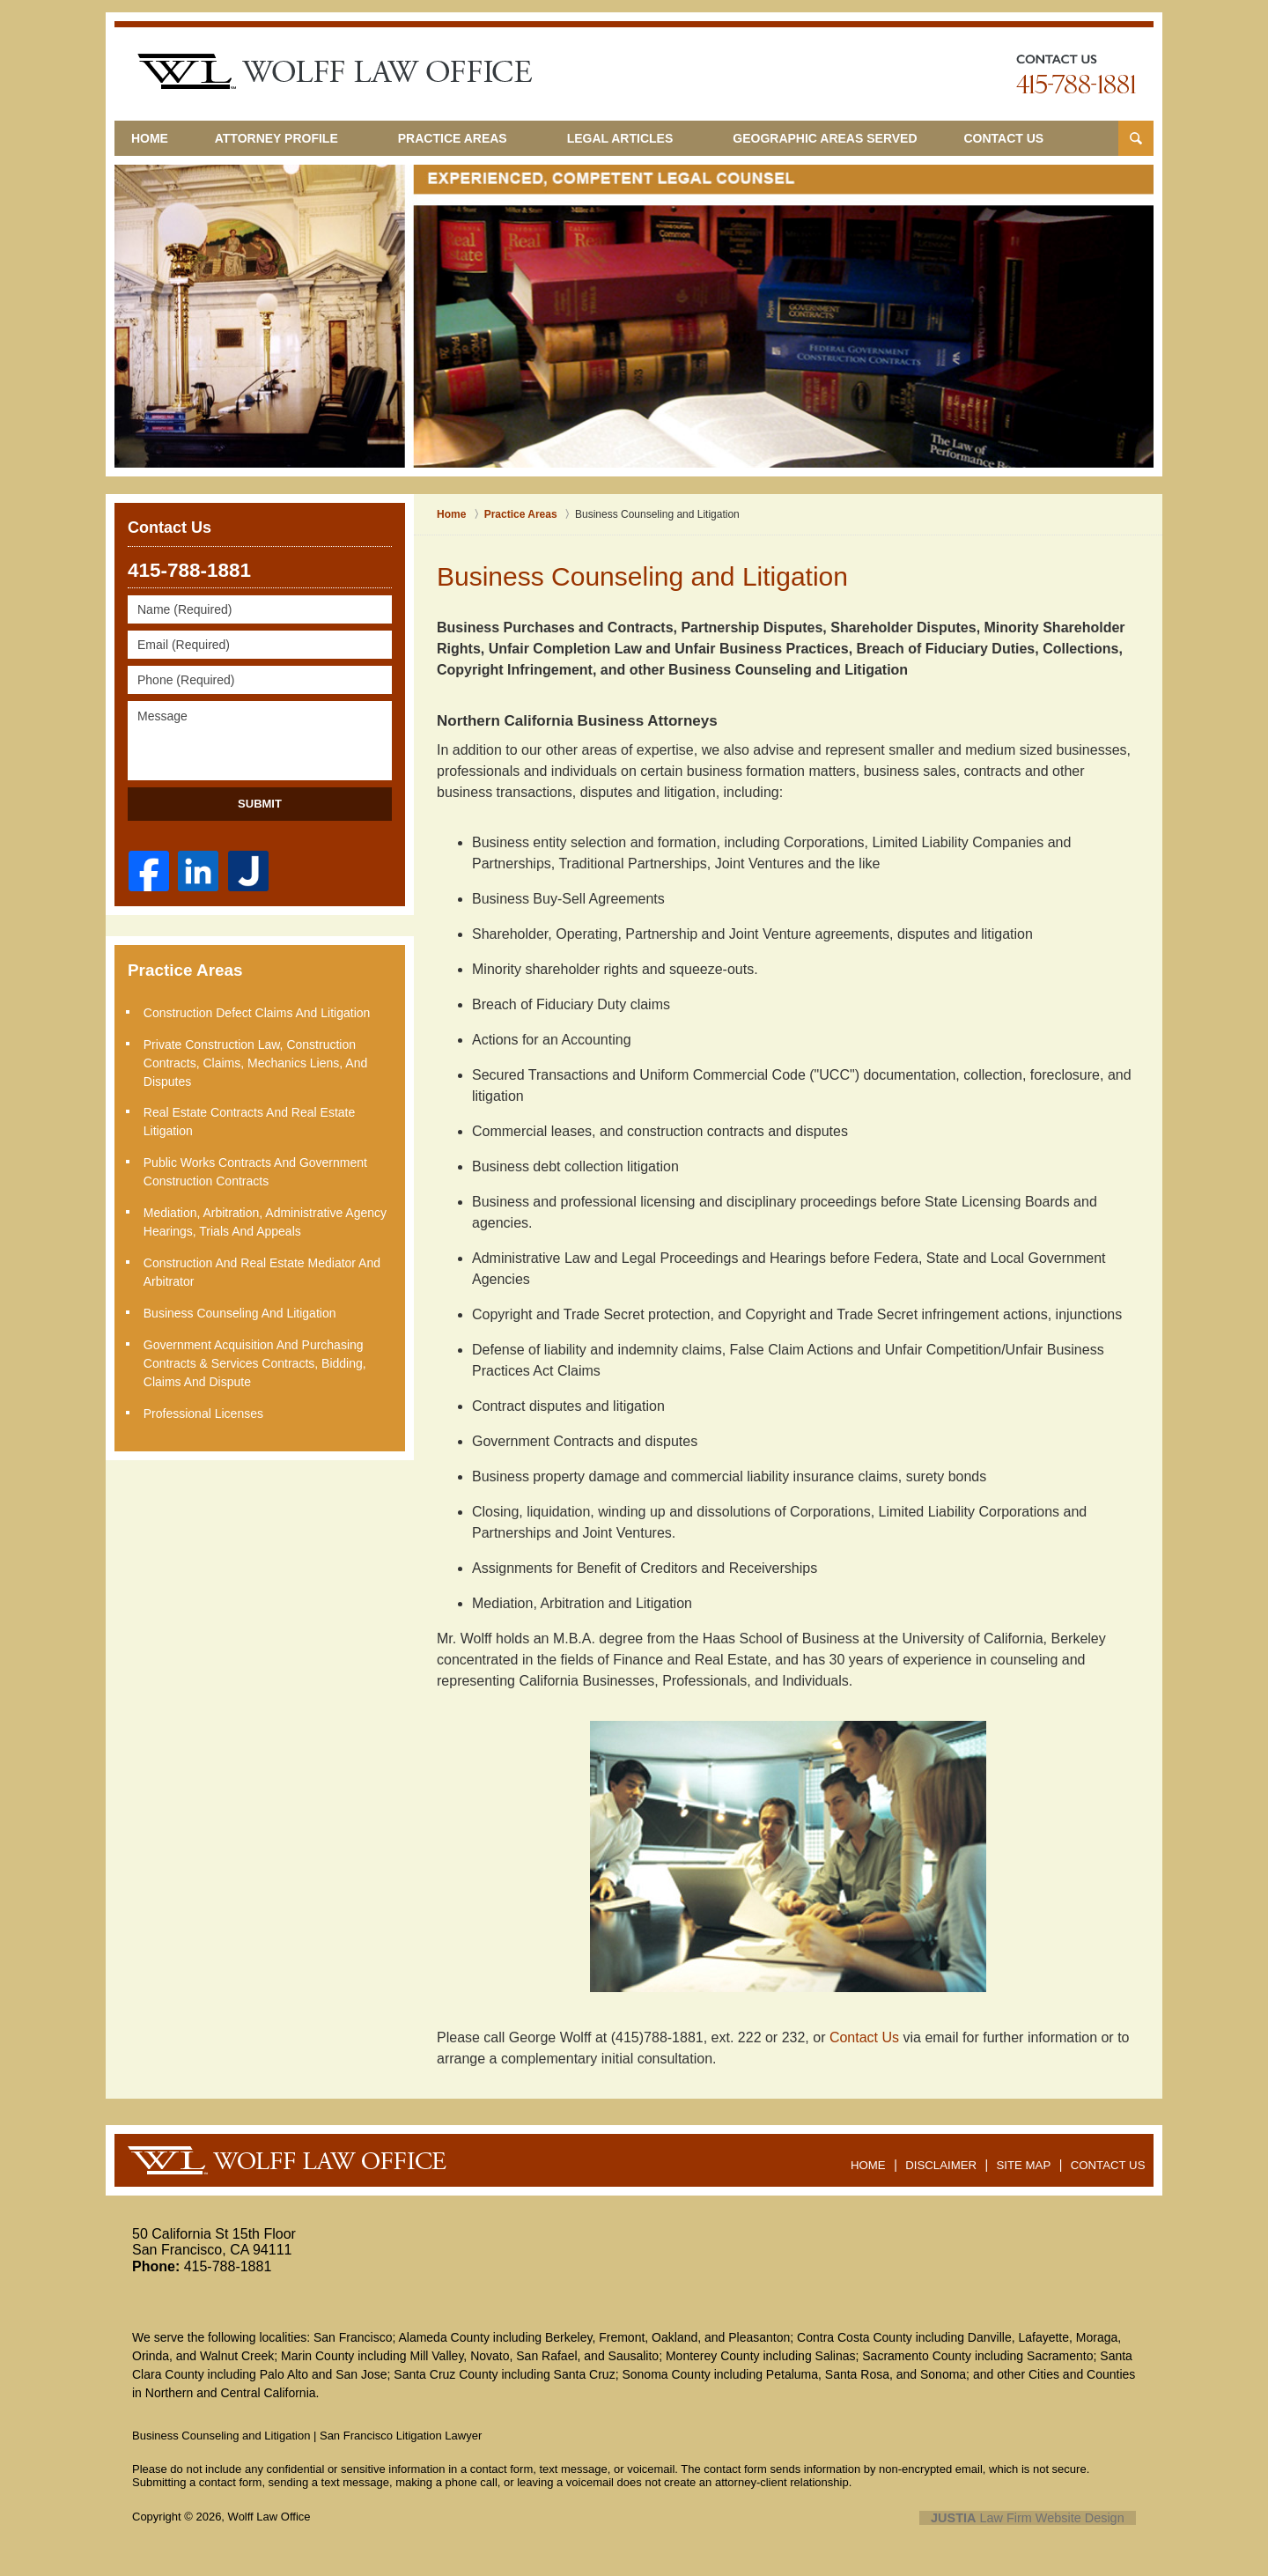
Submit (260, 803)
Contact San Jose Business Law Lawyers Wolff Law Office (1076, 74)
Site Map (1028, 2159)
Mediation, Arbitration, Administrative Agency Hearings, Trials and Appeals (266, 1219)
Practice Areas (479, 138)
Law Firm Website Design (1042, 2518)
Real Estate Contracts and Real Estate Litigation (251, 1120)
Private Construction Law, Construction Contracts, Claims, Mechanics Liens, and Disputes (257, 1062)
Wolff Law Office (269, 2516)
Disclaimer (948, 2159)
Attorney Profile (303, 138)
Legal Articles (646, 138)
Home (162, 138)
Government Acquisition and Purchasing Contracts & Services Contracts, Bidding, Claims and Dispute (256, 1358)
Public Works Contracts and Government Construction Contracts (257, 1170)
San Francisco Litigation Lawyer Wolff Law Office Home (334, 71)
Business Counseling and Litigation (241, 1309)
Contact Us (1044, 138)
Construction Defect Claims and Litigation (258, 1013)
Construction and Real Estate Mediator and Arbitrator (263, 1268)
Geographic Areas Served (852, 138)
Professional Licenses (205, 1407)
